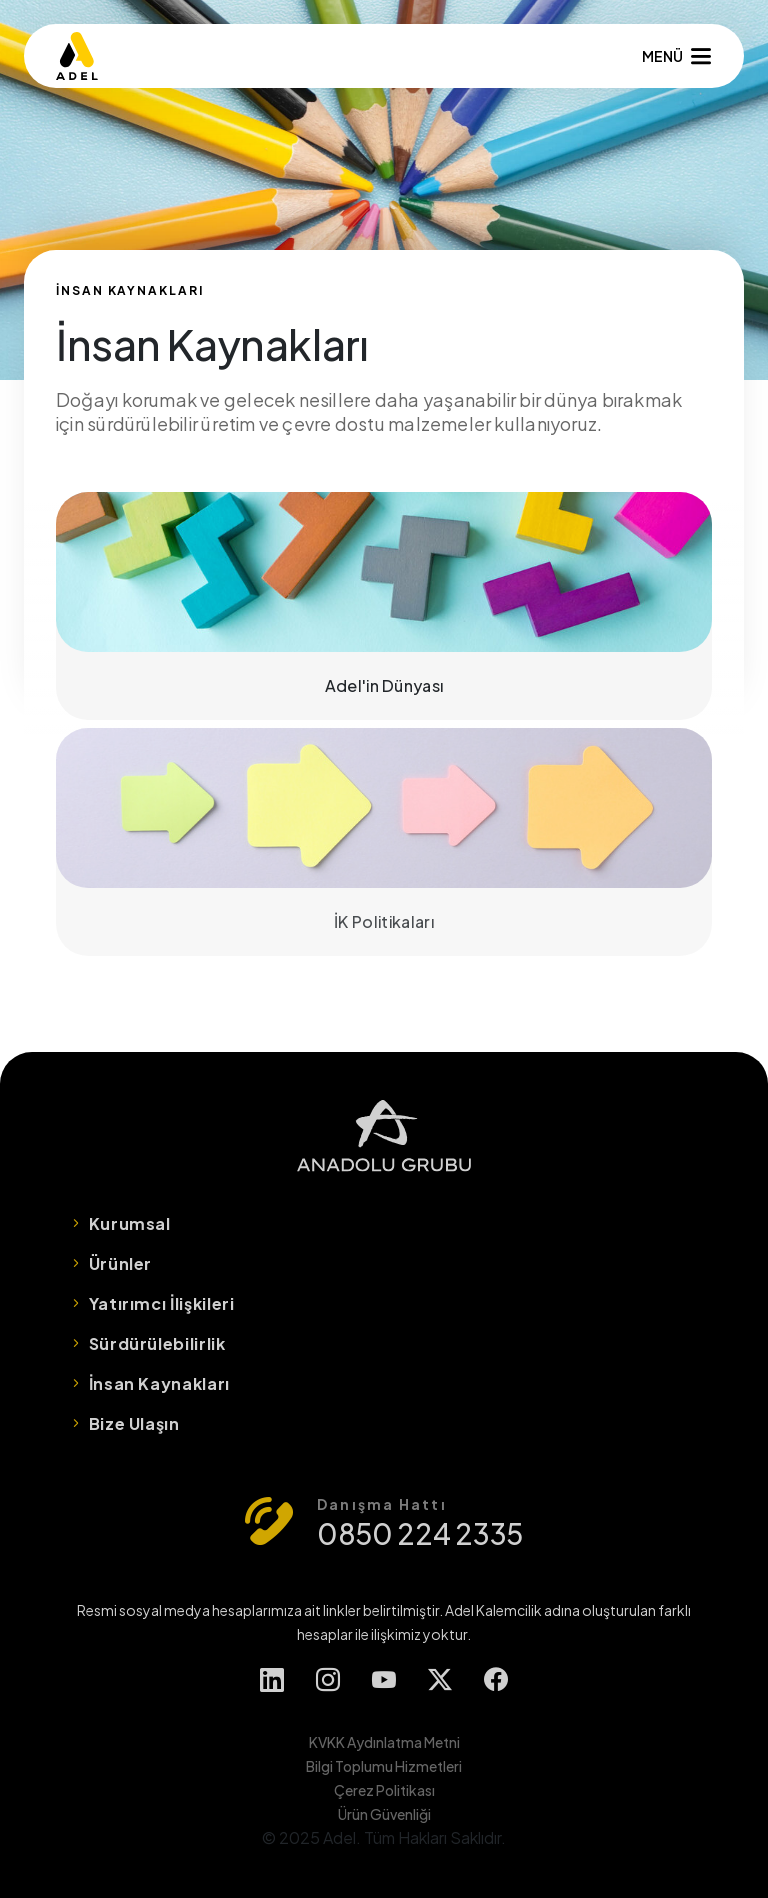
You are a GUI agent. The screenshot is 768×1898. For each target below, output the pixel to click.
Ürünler (120, 1263)
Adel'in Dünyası (384, 606)
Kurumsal (130, 1223)
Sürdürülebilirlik (157, 1343)
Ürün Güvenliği (384, 1814)
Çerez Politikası (384, 1790)
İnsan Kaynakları (159, 1383)
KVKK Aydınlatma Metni (384, 1742)
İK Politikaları (384, 842)
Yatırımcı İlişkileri (162, 1303)
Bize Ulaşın (134, 1423)
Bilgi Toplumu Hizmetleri (384, 1766)
